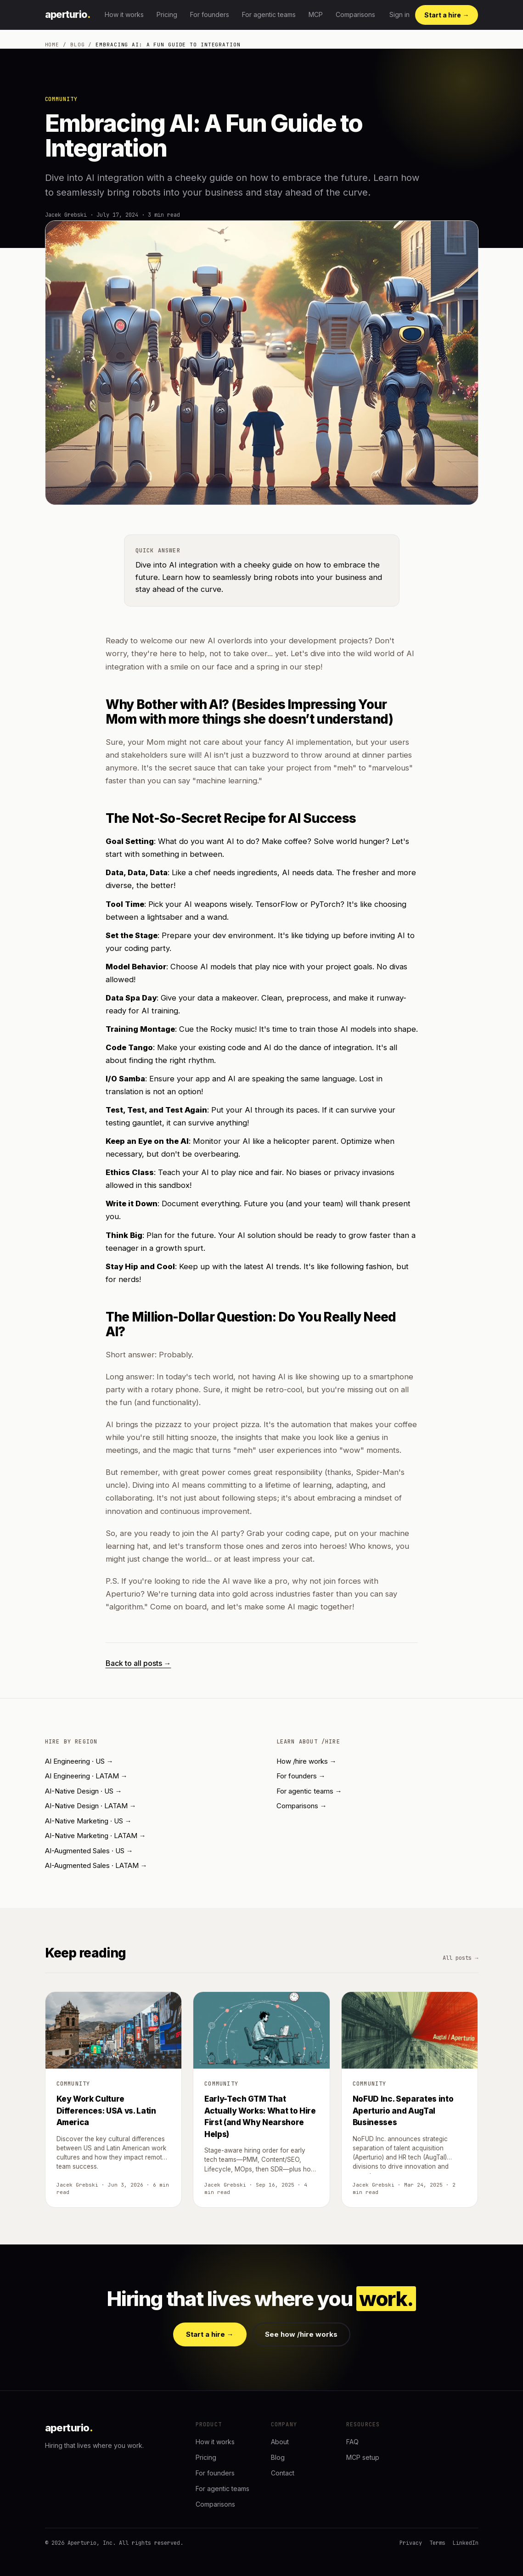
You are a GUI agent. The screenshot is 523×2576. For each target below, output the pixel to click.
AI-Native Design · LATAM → (90, 1805)
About (280, 2442)
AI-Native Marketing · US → (88, 1821)
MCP (316, 14)
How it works (124, 14)
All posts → (460, 1958)
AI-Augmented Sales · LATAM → (96, 1865)
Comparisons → (301, 1805)
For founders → (301, 1776)
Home (52, 44)
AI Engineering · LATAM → (86, 1776)
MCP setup (362, 2457)
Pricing (167, 14)
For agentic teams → (309, 1791)
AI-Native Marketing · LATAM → (95, 1835)
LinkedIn (465, 2543)
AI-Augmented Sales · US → (89, 1850)
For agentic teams (269, 14)
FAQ (352, 2442)
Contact (282, 2473)
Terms (437, 2543)
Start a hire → (446, 15)
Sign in (399, 14)
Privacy (410, 2543)
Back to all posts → (138, 1663)
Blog (77, 44)
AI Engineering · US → (79, 1761)
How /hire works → (306, 1761)
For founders (209, 14)
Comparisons (355, 14)
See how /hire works (301, 2334)
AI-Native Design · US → (83, 1791)
